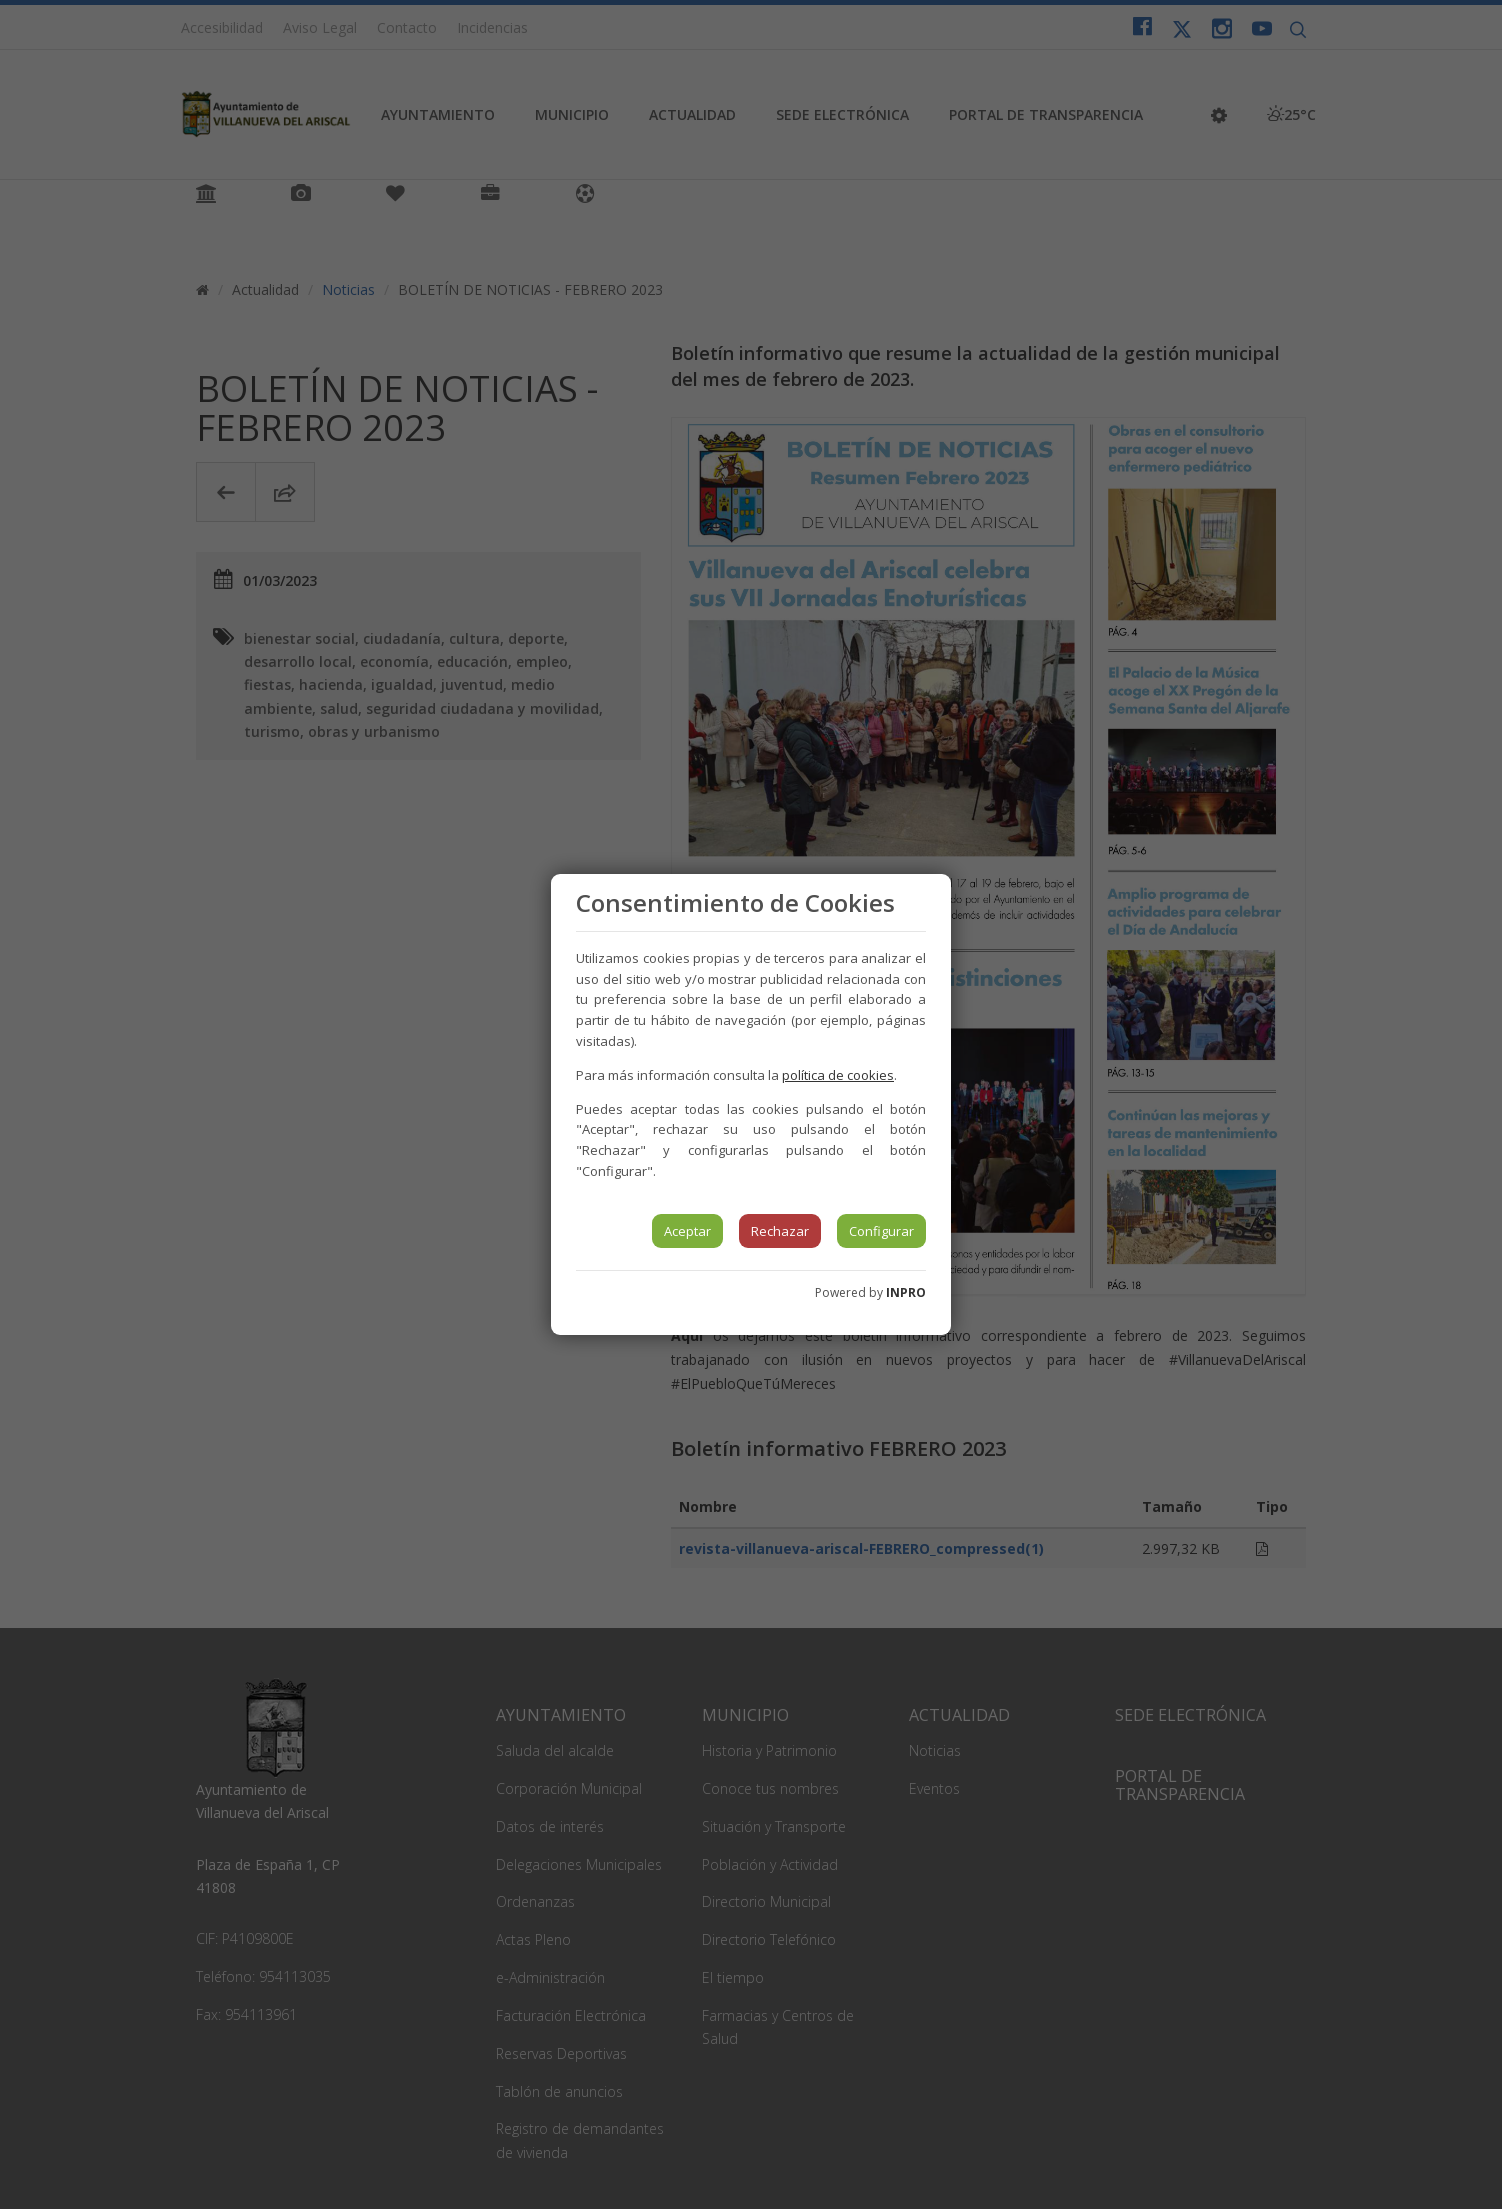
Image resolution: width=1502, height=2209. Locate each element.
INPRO (906, 1292)
